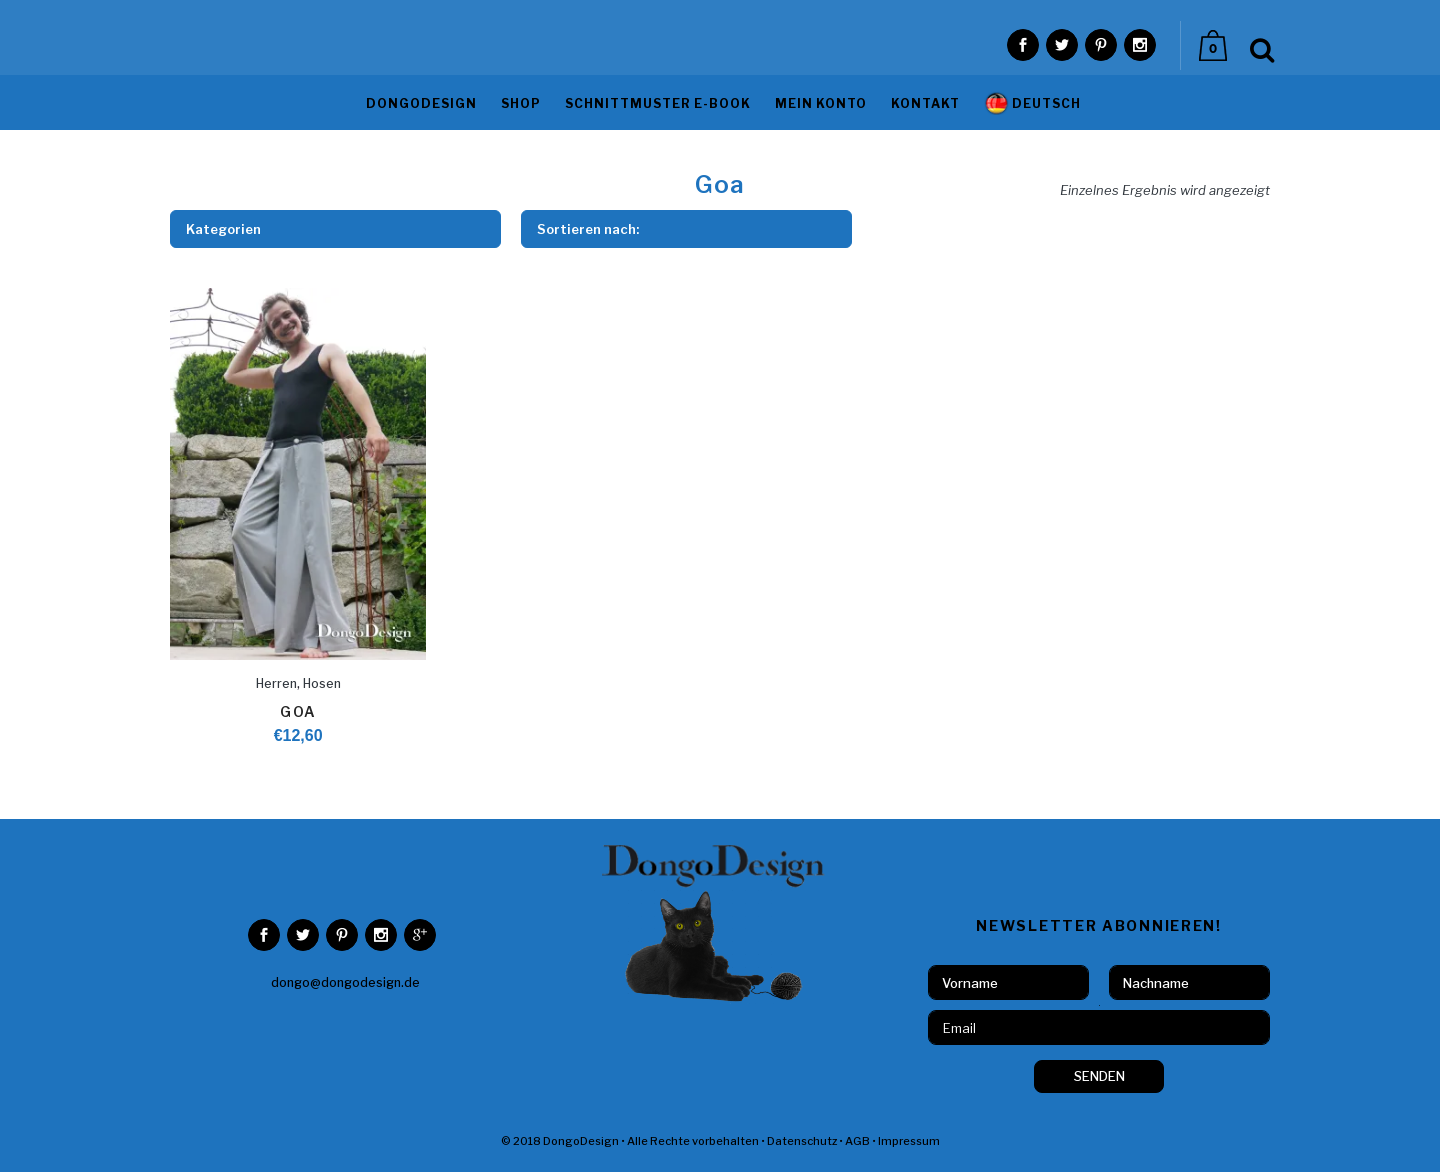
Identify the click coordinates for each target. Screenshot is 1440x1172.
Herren (276, 683)
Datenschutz (802, 1141)
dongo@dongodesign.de (345, 982)
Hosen (322, 683)
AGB (857, 1141)
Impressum (909, 1141)
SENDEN (1099, 1076)
